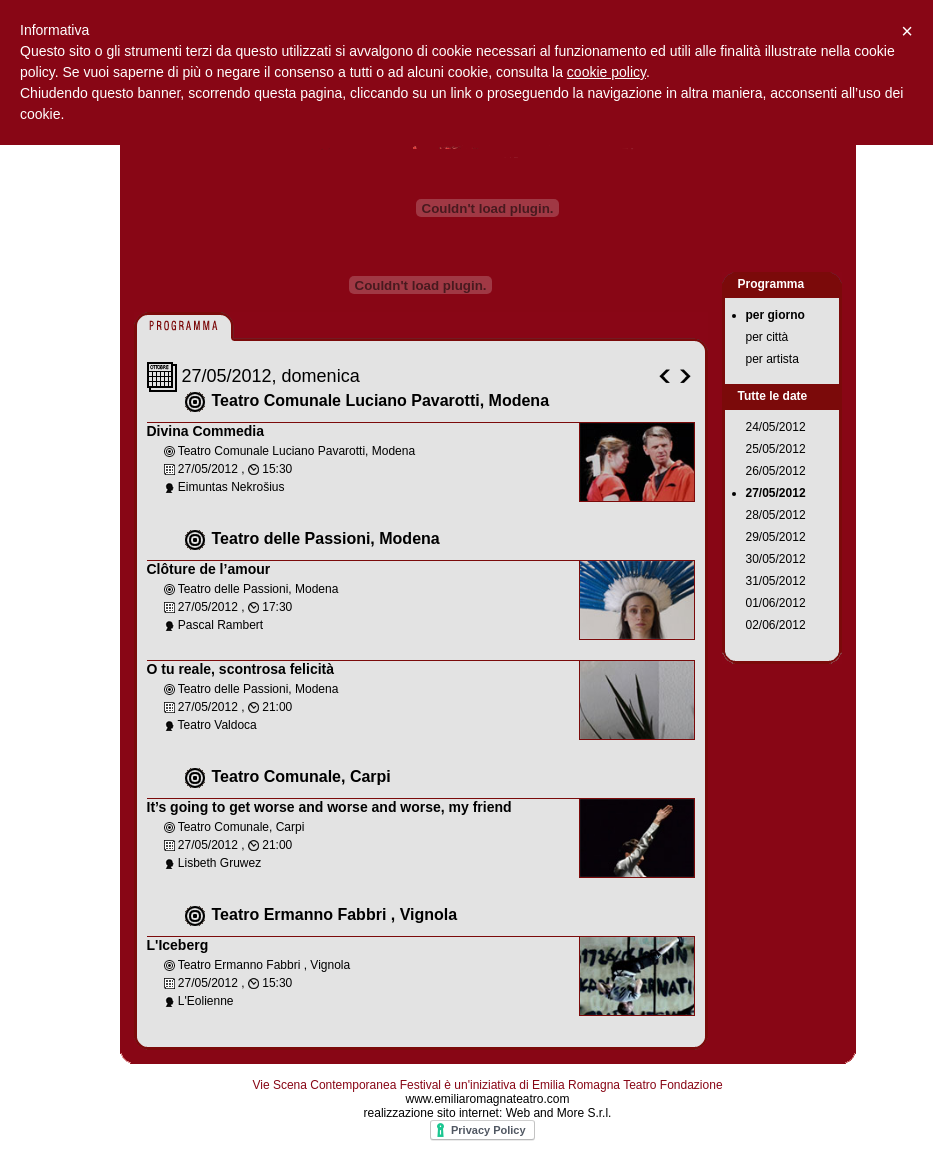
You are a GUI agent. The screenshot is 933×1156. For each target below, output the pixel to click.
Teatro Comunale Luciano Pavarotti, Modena (381, 400)
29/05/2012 (776, 537)
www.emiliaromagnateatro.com (487, 1099)
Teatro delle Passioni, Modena (326, 538)
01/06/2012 (776, 603)
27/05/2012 (776, 493)
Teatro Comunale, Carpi (301, 776)
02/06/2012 (776, 625)
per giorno (775, 315)
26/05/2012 (776, 471)
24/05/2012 (776, 427)
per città (767, 337)
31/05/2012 (776, 581)
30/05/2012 (776, 559)
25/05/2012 (776, 449)
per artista (772, 359)
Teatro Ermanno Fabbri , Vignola (335, 914)
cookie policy (606, 72)
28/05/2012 (776, 515)
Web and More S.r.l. (559, 1113)
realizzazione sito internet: (435, 1113)
